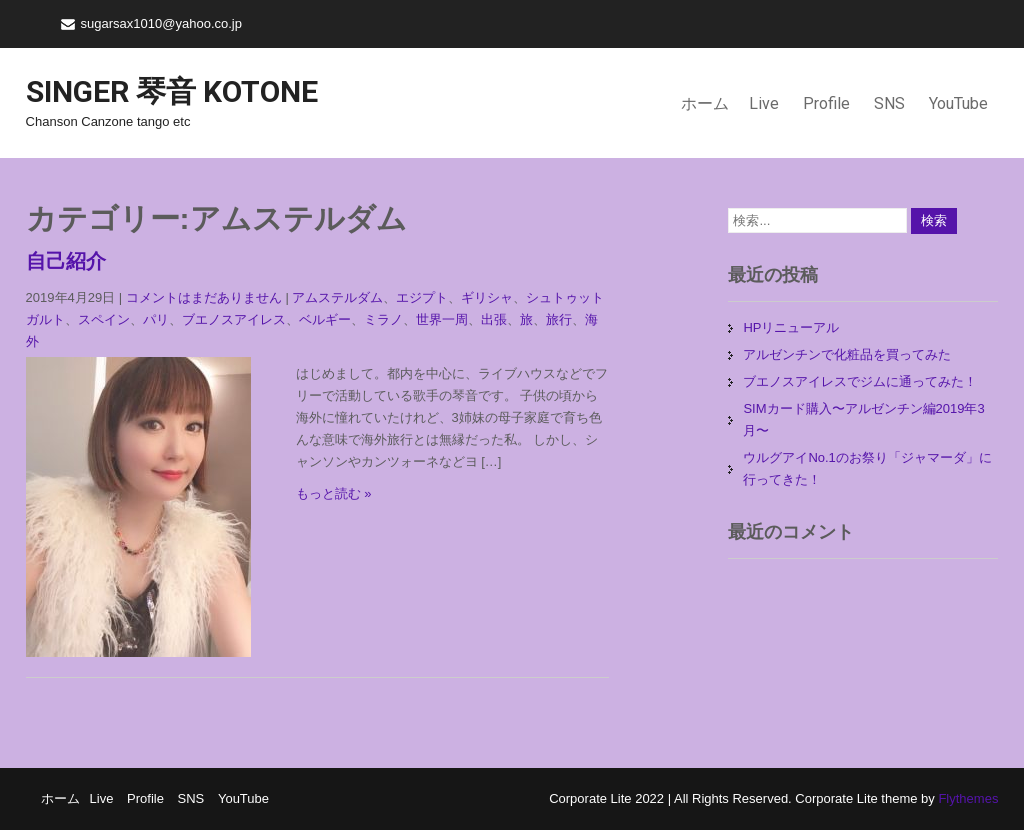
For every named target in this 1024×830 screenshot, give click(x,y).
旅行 (559, 319)
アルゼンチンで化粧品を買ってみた (847, 354)
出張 (494, 319)
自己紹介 (66, 261)
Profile (826, 103)
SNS (889, 103)
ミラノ (383, 319)
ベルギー (325, 319)
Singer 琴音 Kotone (172, 91)
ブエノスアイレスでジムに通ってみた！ (860, 381)
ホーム (705, 103)
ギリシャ (487, 297)
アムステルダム (337, 297)
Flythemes (967, 798)
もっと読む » (334, 493)
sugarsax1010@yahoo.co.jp (161, 23)
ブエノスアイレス (234, 319)
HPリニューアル (791, 327)
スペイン (104, 319)
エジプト (422, 297)
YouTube (958, 103)
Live (764, 103)
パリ (156, 319)
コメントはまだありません (204, 297)
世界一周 (442, 319)
